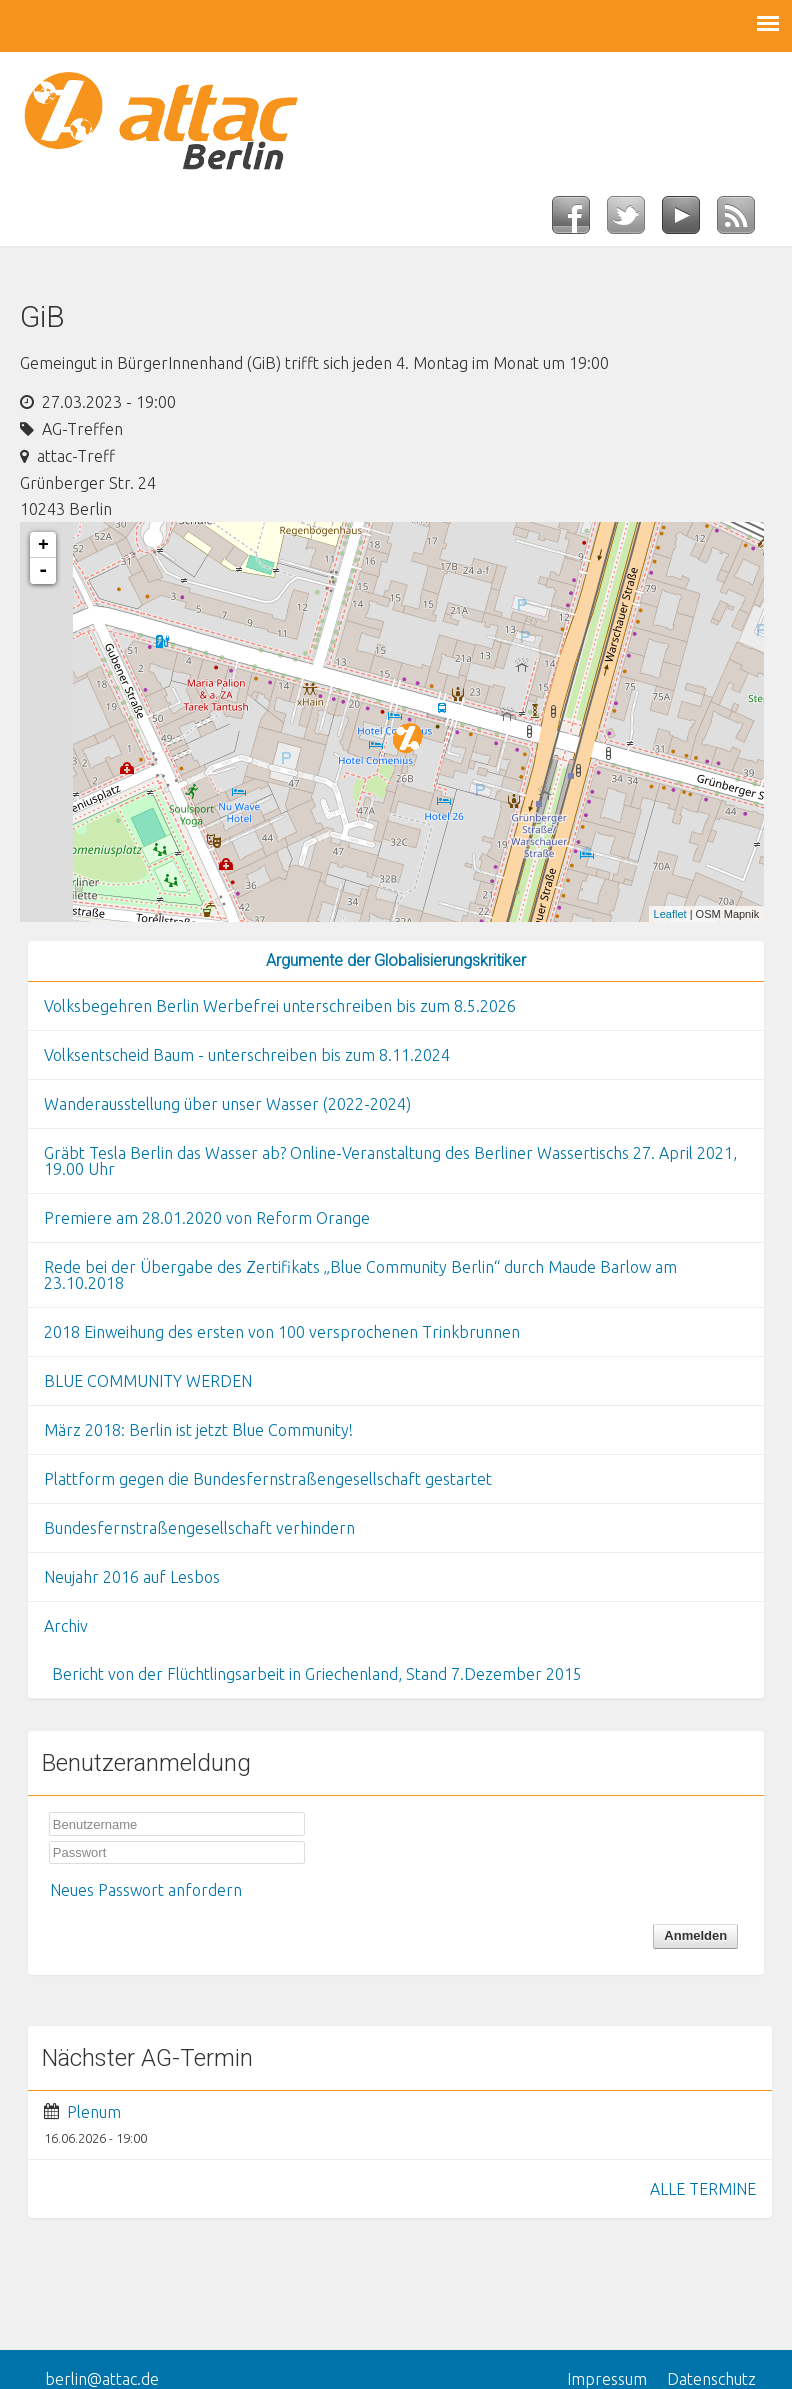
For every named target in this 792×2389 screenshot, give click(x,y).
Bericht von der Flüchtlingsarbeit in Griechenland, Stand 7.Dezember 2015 (317, 1674)
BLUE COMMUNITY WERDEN (148, 1381)
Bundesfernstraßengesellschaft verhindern (199, 1528)
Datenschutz (711, 2379)
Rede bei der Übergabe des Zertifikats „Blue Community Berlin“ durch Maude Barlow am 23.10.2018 (360, 1275)
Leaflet (670, 914)
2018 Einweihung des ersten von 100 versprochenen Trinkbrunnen (282, 1332)
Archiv (66, 1626)
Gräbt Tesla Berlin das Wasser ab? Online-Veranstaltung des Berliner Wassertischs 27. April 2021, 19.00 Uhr (390, 1161)
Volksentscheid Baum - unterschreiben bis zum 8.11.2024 (247, 1055)
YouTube (689, 221)
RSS (744, 221)
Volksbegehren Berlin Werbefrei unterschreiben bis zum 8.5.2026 (280, 1006)
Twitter (634, 221)
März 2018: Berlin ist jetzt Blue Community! (198, 1430)
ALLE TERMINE (703, 2189)
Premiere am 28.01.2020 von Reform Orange (207, 1218)
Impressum (607, 2379)
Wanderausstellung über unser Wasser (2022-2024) (227, 1104)
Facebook (579, 221)
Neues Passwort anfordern (146, 1890)
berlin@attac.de (102, 2379)
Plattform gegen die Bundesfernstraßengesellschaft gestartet (268, 1479)
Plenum (94, 2112)
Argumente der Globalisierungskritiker (396, 960)
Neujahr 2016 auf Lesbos (132, 1577)
